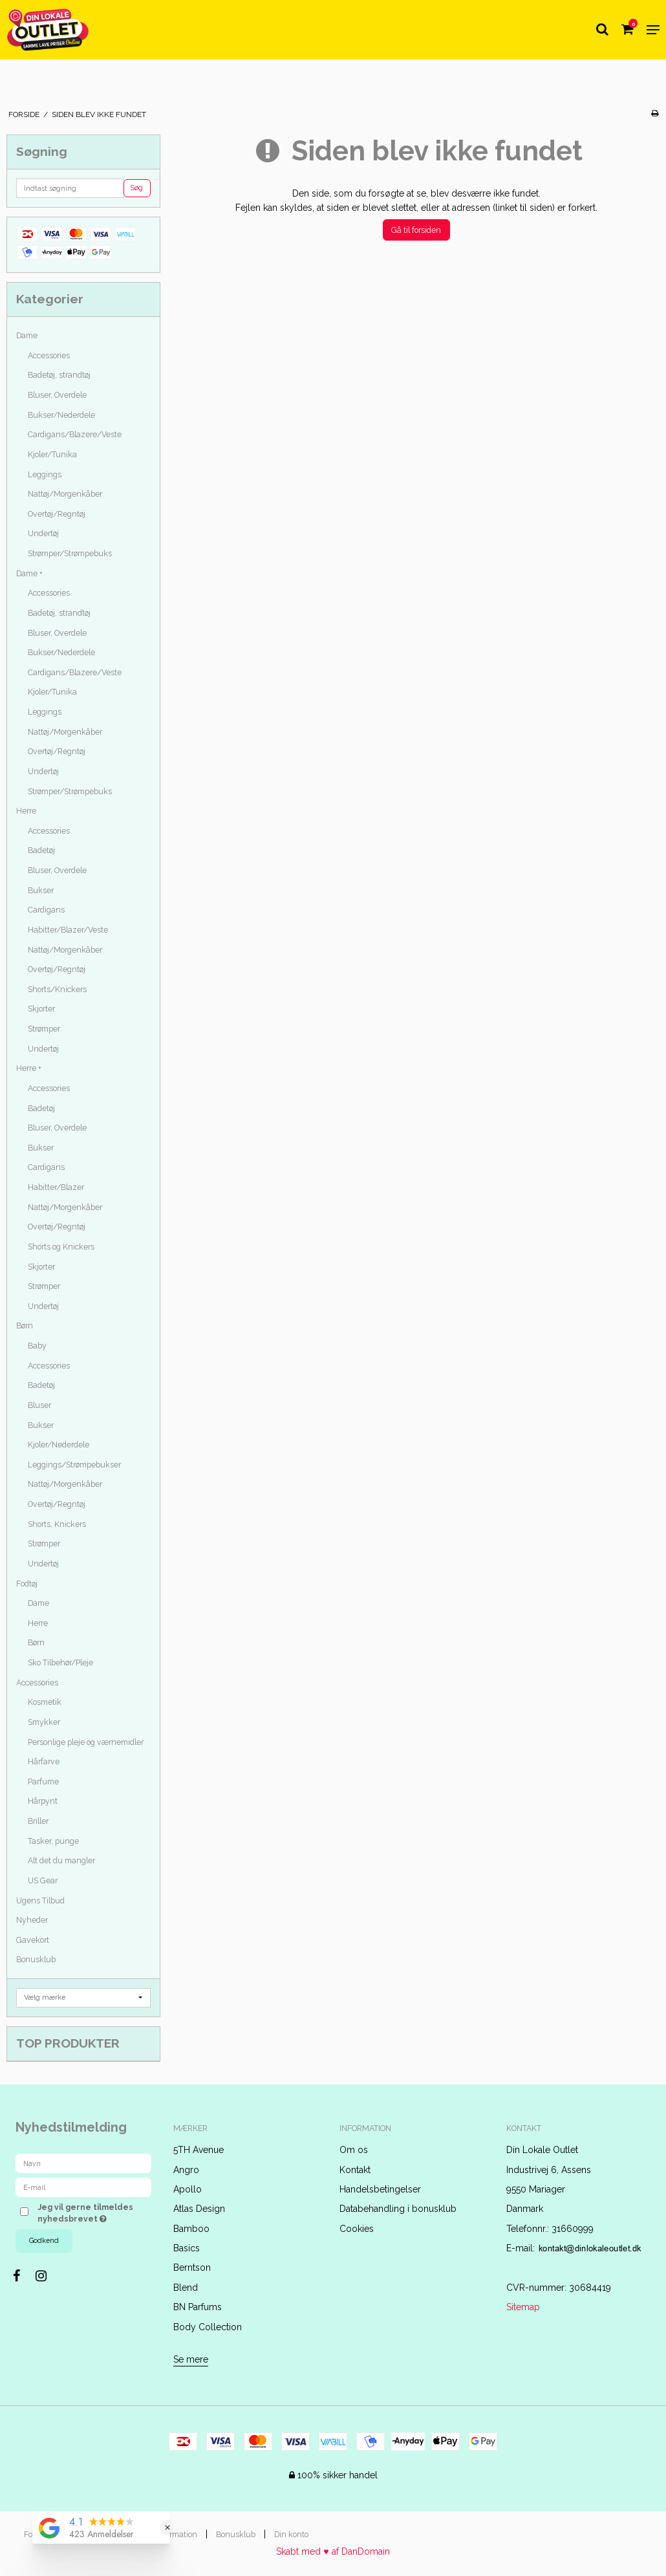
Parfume (43, 1781)
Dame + (29, 573)
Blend (185, 2287)
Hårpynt (43, 1801)
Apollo (187, 2189)
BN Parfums (197, 2307)
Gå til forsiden (416, 230)
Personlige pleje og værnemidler (86, 1742)
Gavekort (32, 1940)
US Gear (43, 1880)
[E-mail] (83, 2186)
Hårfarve (43, 1761)
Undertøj (43, 533)
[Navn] (83, 2163)
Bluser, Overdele (57, 395)
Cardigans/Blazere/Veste (75, 434)
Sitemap (523, 2307)
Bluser (39, 1405)
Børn (24, 1325)
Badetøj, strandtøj (59, 375)
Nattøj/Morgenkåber (65, 494)
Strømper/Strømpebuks (70, 553)
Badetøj (41, 850)
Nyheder (32, 1920)
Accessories (49, 355)
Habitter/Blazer (56, 1187)
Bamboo (191, 2229)
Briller (38, 1821)
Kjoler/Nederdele (58, 1444)
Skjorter (41, 1008)
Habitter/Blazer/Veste (68, 930)
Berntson (192, 2267)
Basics (186, 2248)
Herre (26, 811)
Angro (186, 2170)
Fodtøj (27, 1583)
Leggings (44, 474)
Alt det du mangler (61, 1860)
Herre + (28, 1068)
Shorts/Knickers (57, 989)
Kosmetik (44, 1702)
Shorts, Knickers (57, 1524)
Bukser (41, 890)
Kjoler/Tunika (52, 454)
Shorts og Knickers (61, 1246)
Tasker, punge (53, 1841)
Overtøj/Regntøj (56, 514)
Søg (137, 187)
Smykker (44, 1722)
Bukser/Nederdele (61, 415)
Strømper (44, 1029)
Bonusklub (36, 1959)
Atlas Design (199, 2208)
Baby (37, 1345)
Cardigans (46, 910)
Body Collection (207, 2327)
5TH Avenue (198, 2150)
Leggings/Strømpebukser (74, 1464)
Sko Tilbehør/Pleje (60, 1662)
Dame (27, 335)
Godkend (44, 2240)
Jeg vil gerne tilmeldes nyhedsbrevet (93, 2213)
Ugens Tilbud (40, 1900)
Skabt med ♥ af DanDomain (332, 2551)
